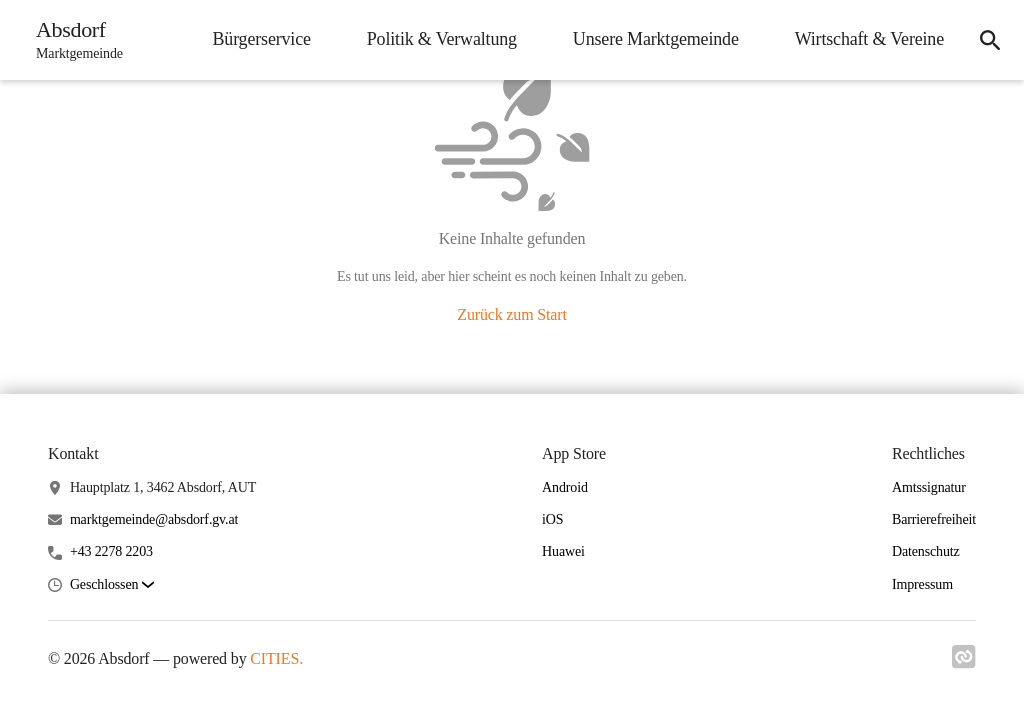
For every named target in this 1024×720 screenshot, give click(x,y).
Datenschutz (926, 551)
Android (565, 487)
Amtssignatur (929, 487)
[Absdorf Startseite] (73, 40)
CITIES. (276, 658)
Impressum (922, 584)
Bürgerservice (261, 39)
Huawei (563, 551)
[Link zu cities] (964, 657)
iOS (552, 519)
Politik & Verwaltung (442, 39)
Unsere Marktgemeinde (656, 39)
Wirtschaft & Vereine (869, 39)
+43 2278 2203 (111, 551)
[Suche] (990, 40)
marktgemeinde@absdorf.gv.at (154, 519)
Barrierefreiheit (934, 519)
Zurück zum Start (511, 314)
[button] (112, 585)
